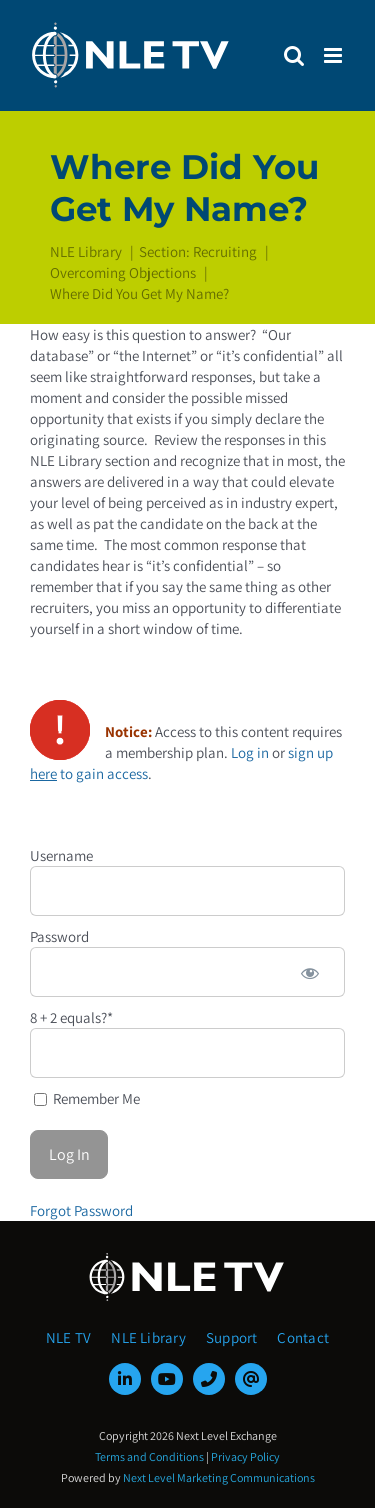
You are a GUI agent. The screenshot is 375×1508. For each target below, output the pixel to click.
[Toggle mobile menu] (334, 55)
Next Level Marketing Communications (219, 1477)
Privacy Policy (245, 1456)
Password (59, 936)
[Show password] (310, 972)
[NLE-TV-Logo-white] (188, 1258)
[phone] (209, 1379)
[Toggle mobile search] (294, 55)
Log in (250, 752)
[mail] (251, 1379)
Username (61, 855)
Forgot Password (81, 1210)
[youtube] (167, 1379)
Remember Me (87, 1098)
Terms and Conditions (149, 1456)
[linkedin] (125, 1379)
